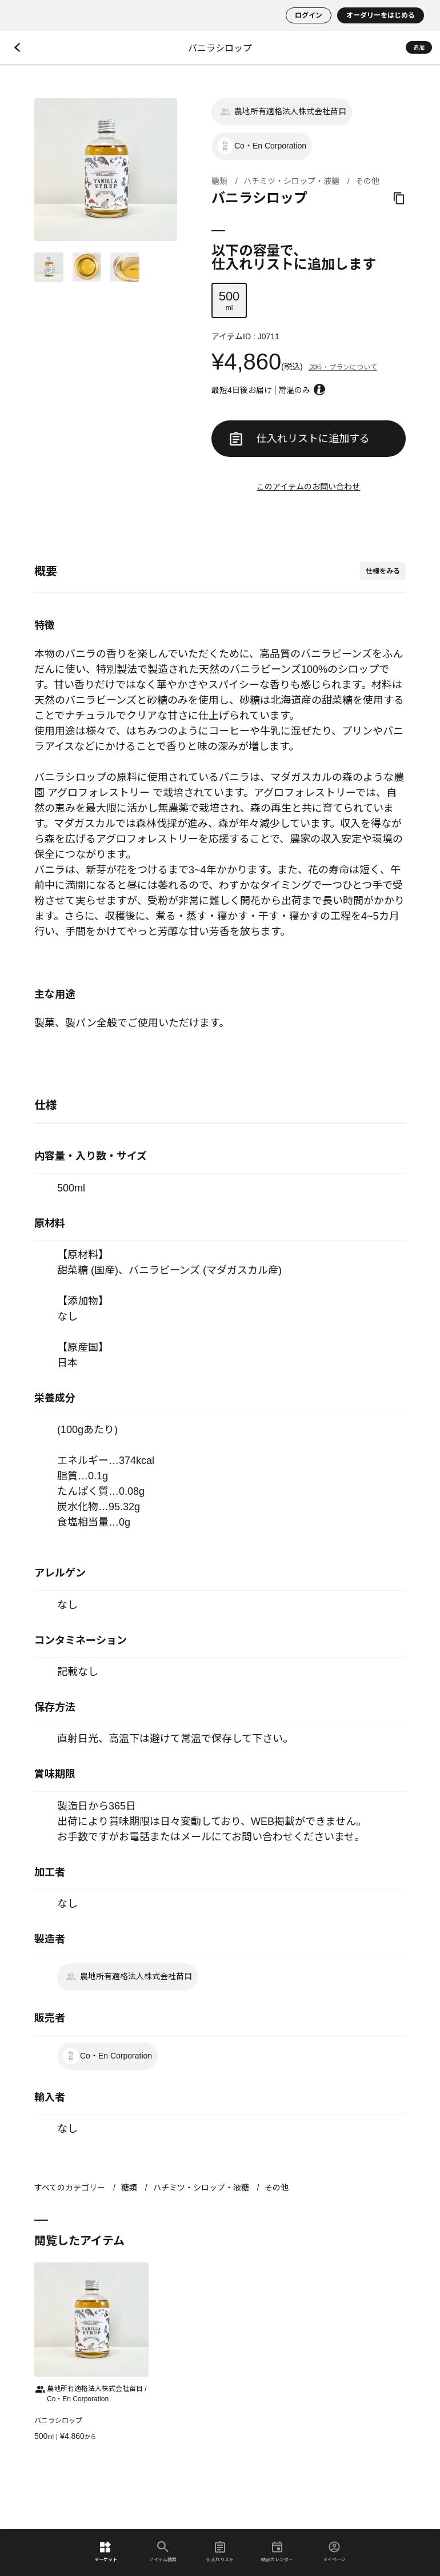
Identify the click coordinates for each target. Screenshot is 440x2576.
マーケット (105, 2551)
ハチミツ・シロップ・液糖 (291, 181)
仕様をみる (383, 571)
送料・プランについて (343, 367)
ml (229, 300)
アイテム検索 (163, 2551)
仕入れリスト (220, 2551)
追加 (419, 48)
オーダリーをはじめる (380, 15)
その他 (367, 181)
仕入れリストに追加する (299, 439)
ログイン (308, 15)
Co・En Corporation (261, 146)
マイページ (334, 2551)
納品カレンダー (277, 2551)
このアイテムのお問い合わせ (308, 486)
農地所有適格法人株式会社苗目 (281, 112)
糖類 (219, 181)
